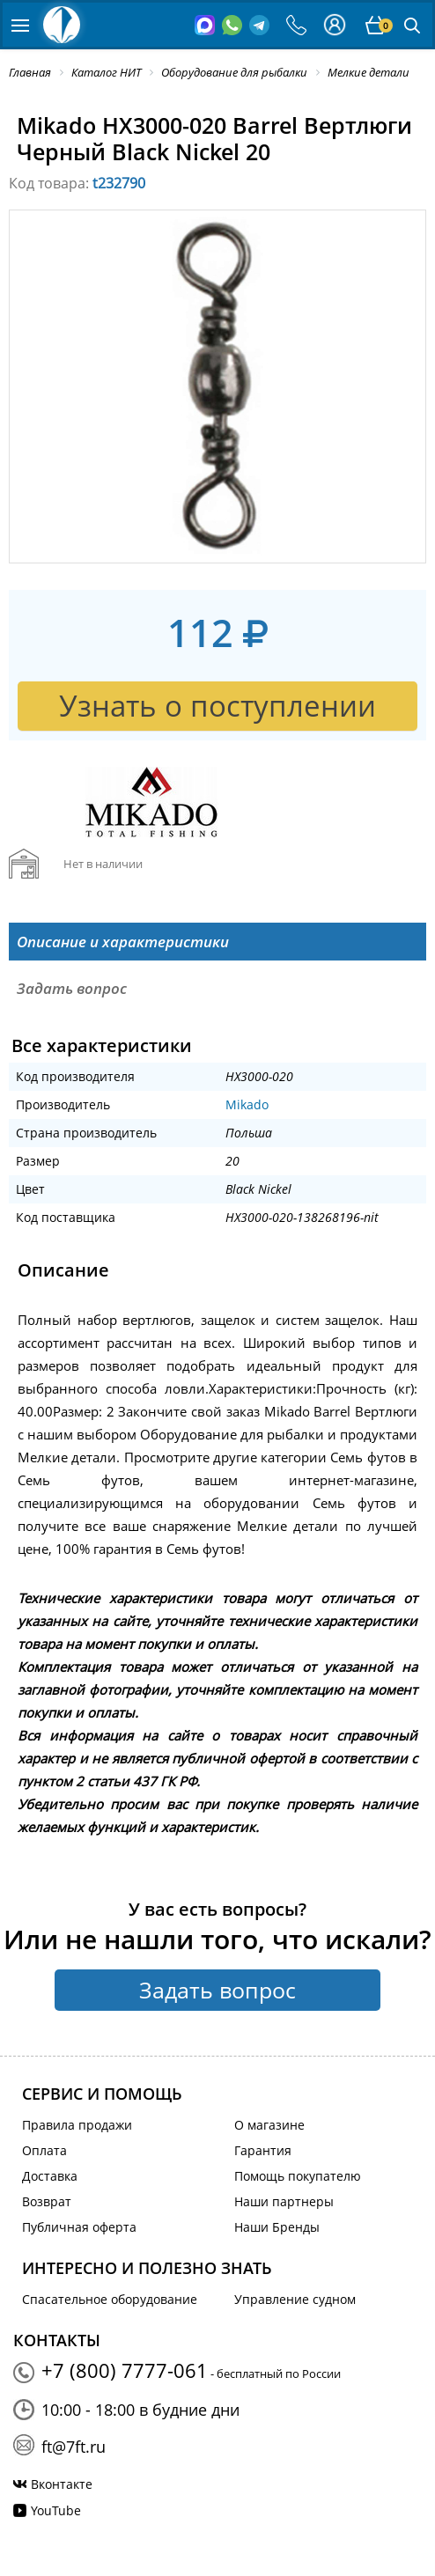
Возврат (46, 2201)
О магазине (269, 2124)
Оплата (44, 2150)
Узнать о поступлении (217, 705)
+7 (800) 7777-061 (124, 2370)
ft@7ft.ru (73, 2447)
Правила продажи (77, 2124)
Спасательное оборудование (109, 2299)
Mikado (247, 1104)
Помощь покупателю (297, 2176)
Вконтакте (61, 2484)
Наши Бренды (277, 2227)
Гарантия (262, 2150)
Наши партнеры (284, 2201)
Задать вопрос (217, 1990)
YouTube (56, 2510)
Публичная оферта (79, 2227)
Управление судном (295, 2299)
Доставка (49, 2176)
